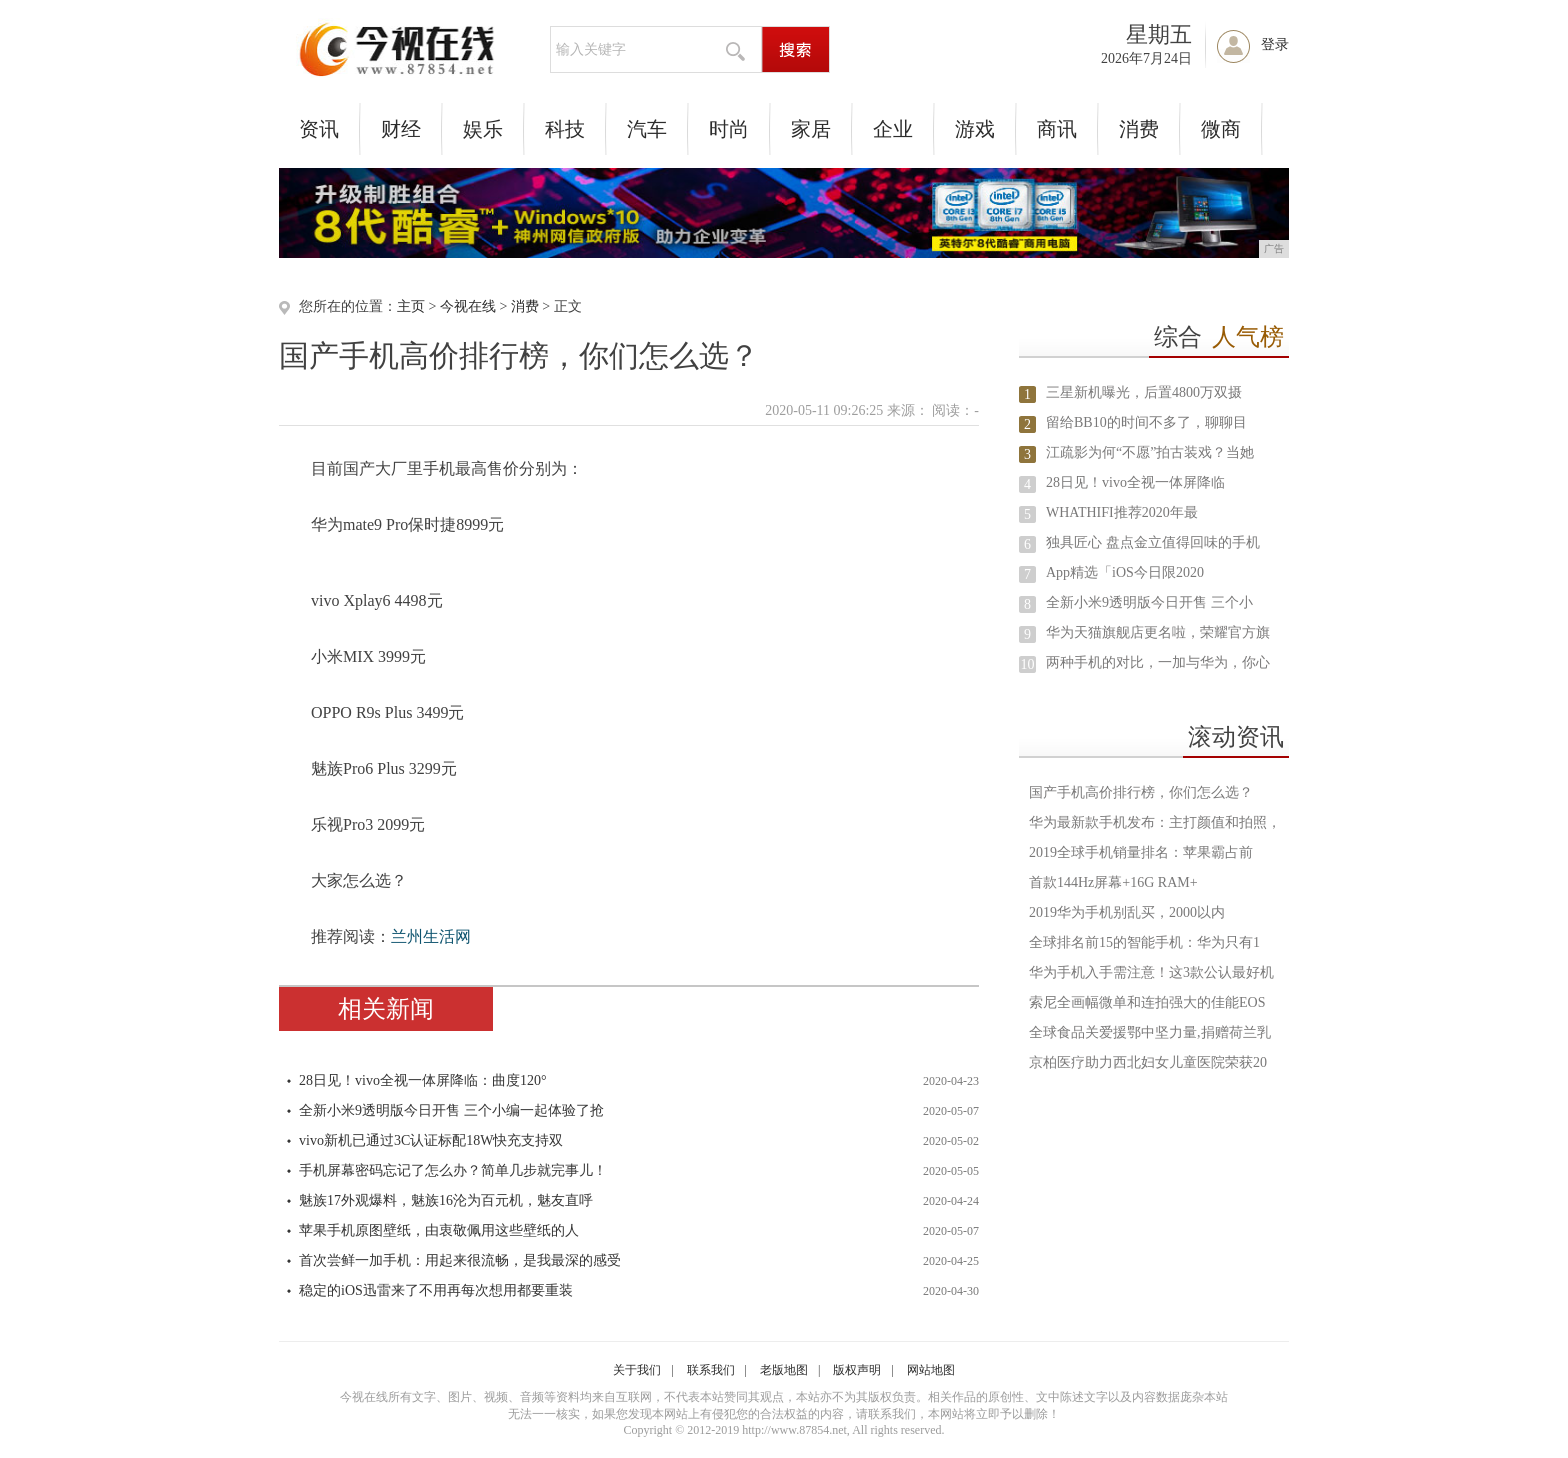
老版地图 (784, 1370)
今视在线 (468, 306)
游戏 (975, 129)
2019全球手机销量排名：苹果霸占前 (1141, 852)
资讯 (319, 129)
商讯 (1057, 129)
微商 (1221, 129)
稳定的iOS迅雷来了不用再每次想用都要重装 (436, 1290)
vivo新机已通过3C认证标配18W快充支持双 (431, 1140)
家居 (811, 129)
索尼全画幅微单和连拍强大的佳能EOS (1147, 1002)
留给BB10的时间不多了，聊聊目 (1146, 422)
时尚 (729, 129)
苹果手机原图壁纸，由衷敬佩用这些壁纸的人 (439, 1230)
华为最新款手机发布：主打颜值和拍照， (1155, 822)
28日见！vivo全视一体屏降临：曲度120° (423, 1080)
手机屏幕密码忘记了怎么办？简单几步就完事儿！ (453, 1170)
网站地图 (931, 1370)
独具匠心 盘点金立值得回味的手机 (1153, 542)
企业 (893, 129)
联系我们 (711, 1370)
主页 (411, 306)
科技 (565, 129)
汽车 (647, 129)
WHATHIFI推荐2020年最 (1122, 512)
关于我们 (637, 1370)
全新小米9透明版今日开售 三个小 (1149, 602)
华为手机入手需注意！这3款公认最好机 (1151, 972)
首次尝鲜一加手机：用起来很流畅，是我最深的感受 (460, 1260)
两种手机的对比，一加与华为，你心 (1158, 662)
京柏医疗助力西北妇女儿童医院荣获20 (1148, 1062)
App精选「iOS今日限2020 (1125, 572)
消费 (1139, 129)
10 (1028, 664)
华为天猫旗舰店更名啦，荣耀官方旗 (1158, 632)
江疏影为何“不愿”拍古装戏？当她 (1150, 452)
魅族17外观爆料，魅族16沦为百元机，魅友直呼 (446, 1200)
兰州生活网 (431, 936)
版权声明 (857, 1370)
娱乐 (483, 129)
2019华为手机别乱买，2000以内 (1127, 912)
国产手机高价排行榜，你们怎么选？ (1141, 792)
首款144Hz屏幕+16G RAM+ (1113, 882)
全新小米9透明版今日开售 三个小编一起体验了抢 (451, 1110)
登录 (1275, 44)
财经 (401, 129)
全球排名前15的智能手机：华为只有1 (1144, 942)
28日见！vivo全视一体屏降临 (1135, 482)
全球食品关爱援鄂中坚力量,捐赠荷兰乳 (1150, 1032)
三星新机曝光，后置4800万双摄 (1144, 392)
